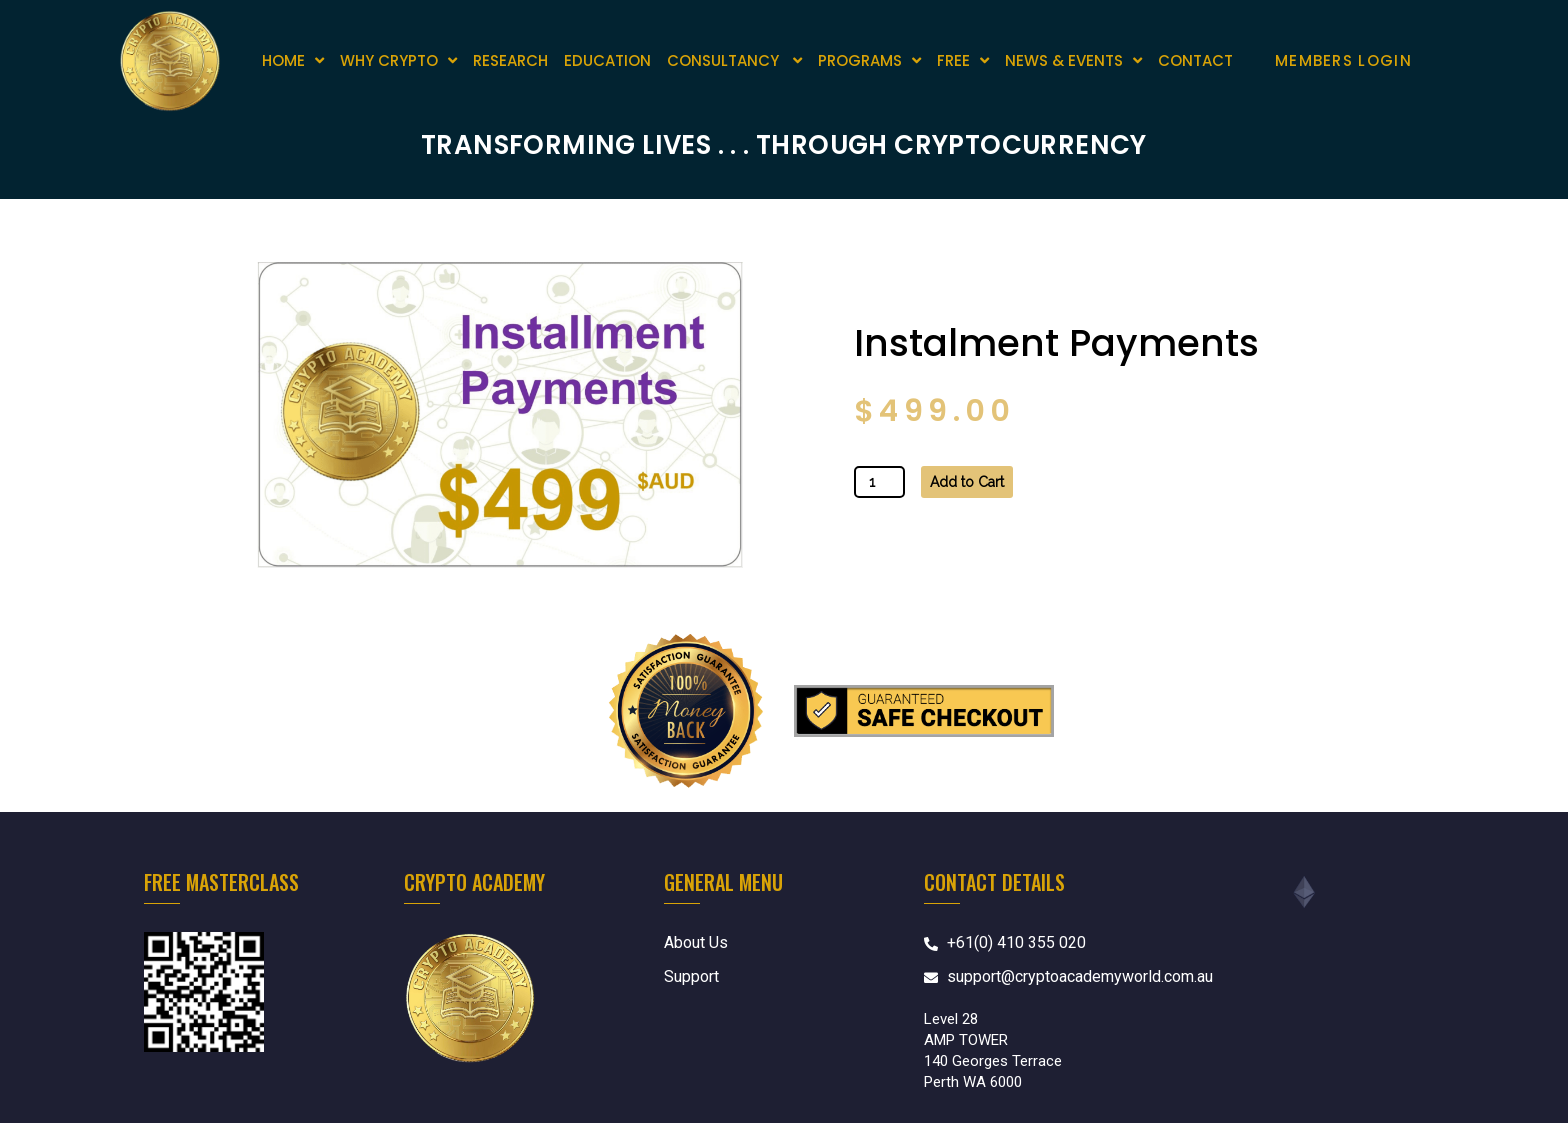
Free (963, 60)
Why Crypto (398, 60)
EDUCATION (607, 60)
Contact (1195, 60)
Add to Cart (967, 482)
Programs (869, 60)
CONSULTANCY (734, 60)
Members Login (1343, 60)
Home (293, 60)
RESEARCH (510, 60)
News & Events (1073, 60)
